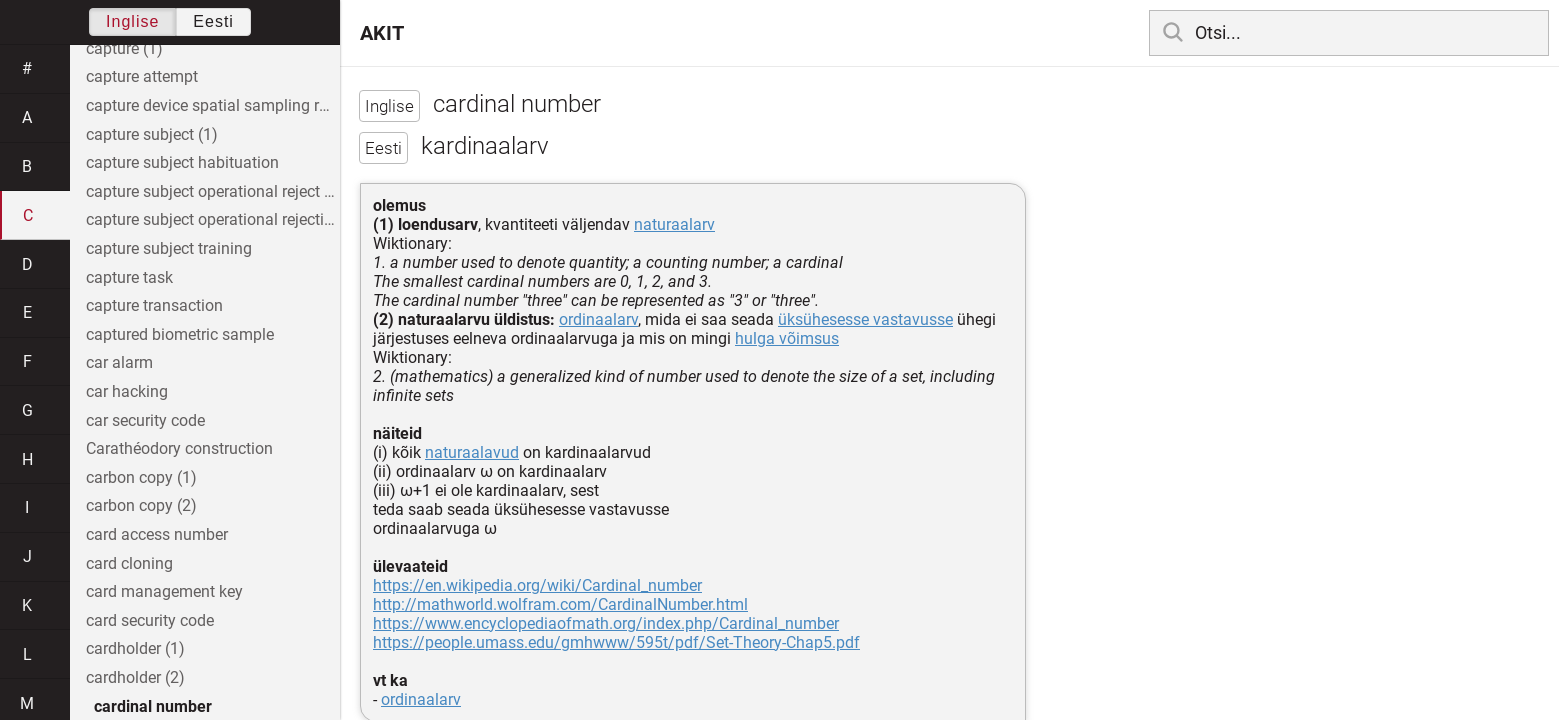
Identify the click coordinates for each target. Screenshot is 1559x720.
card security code (150, 620)
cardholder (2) (135, 677)
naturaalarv (674, 224)
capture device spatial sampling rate (213, 105)
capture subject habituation (182, 162)
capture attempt (142, 76)
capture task (129, 277)
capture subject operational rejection (213, 219)
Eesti (213, 21)
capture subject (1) (152, 134)
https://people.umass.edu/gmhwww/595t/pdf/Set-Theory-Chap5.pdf (616, 642)
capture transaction (154, 305)
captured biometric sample (180, 334)
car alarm (119, 362)
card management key (164, 591)
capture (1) (124, 48)
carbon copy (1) (141, 477)
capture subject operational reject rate (213, 191)
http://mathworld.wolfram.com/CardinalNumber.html (560, 604)
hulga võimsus (787, 338)
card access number (157, 534)
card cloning (129, 563)
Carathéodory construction (179, 448)
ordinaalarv (598, 319)
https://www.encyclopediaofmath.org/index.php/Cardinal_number (606, 623)
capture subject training (169, 248)
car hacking (127, 391)
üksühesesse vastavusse (865, 319)
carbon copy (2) (141, 505)
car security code (145, 420)
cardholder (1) (135, 648)
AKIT (382, 33)
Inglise (132, 21)
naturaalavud (472, 452)
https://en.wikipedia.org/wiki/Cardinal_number (537, 585)
